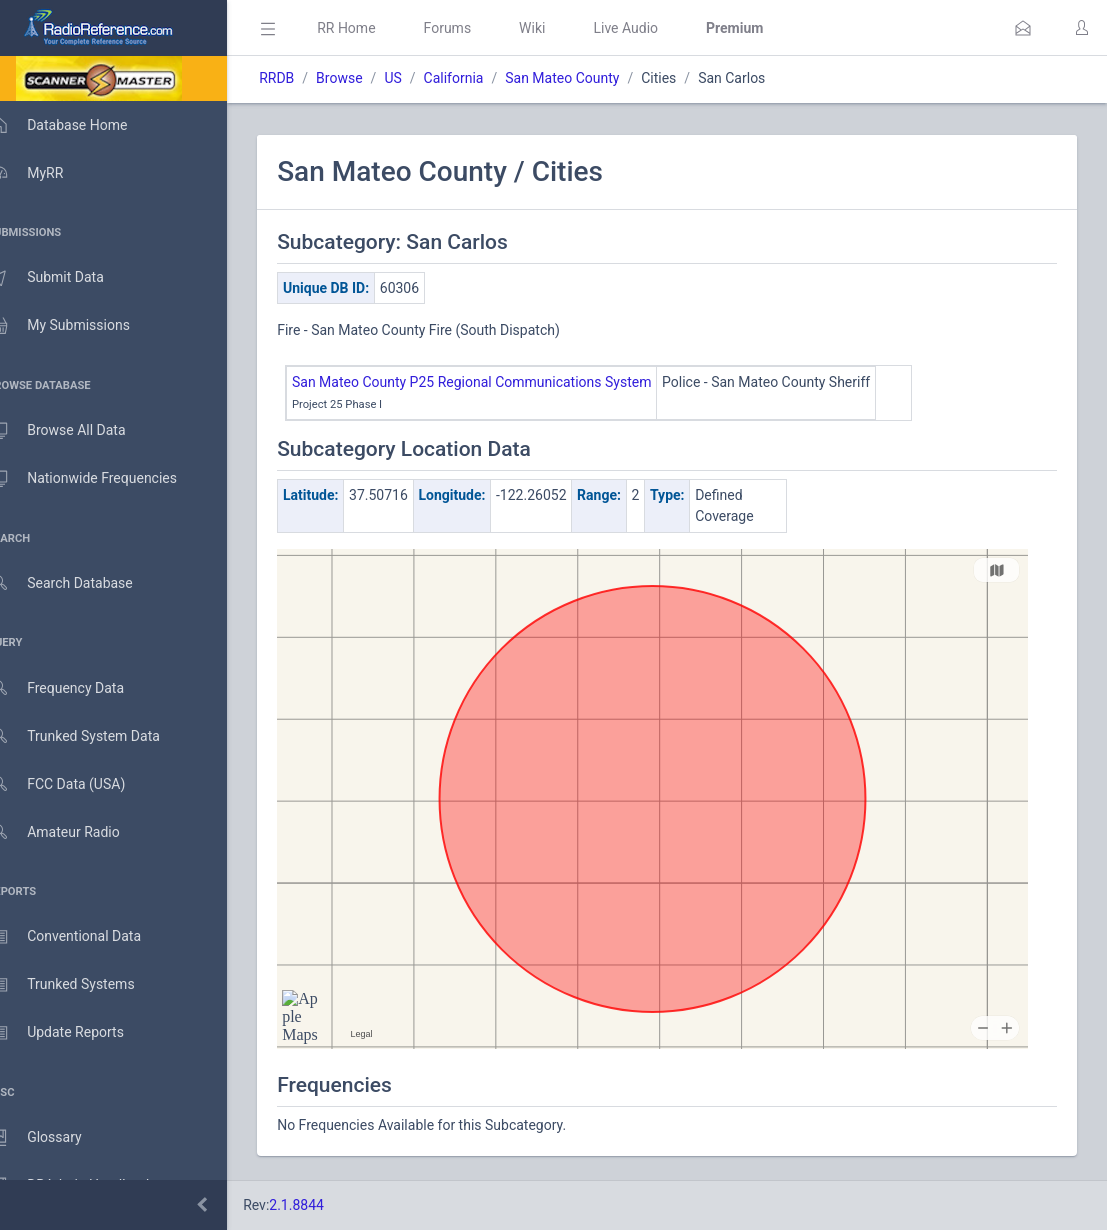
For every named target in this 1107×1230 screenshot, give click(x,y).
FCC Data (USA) (77, 784)
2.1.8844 (325, 1205)
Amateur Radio (74, 832)
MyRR (46, 173)
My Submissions (79, 326)
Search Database (81, 583)
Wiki (561, 28)
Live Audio (654, 28)
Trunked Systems (81, 985)
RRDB (305, 78)
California (482, 78)
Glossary (55, 1138)
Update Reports (76, 1033)
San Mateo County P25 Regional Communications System (501, 382)
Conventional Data (85, 937)
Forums (476, 28)
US (421, 78)
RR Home (375, 28)
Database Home (78, 125)
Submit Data (66, 278)
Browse (368, 78)
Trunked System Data (94, 736)
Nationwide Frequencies (103, 479)
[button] (1023, 28)
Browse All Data (77, 431)
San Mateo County (591, 78)
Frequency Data (76, 688)
